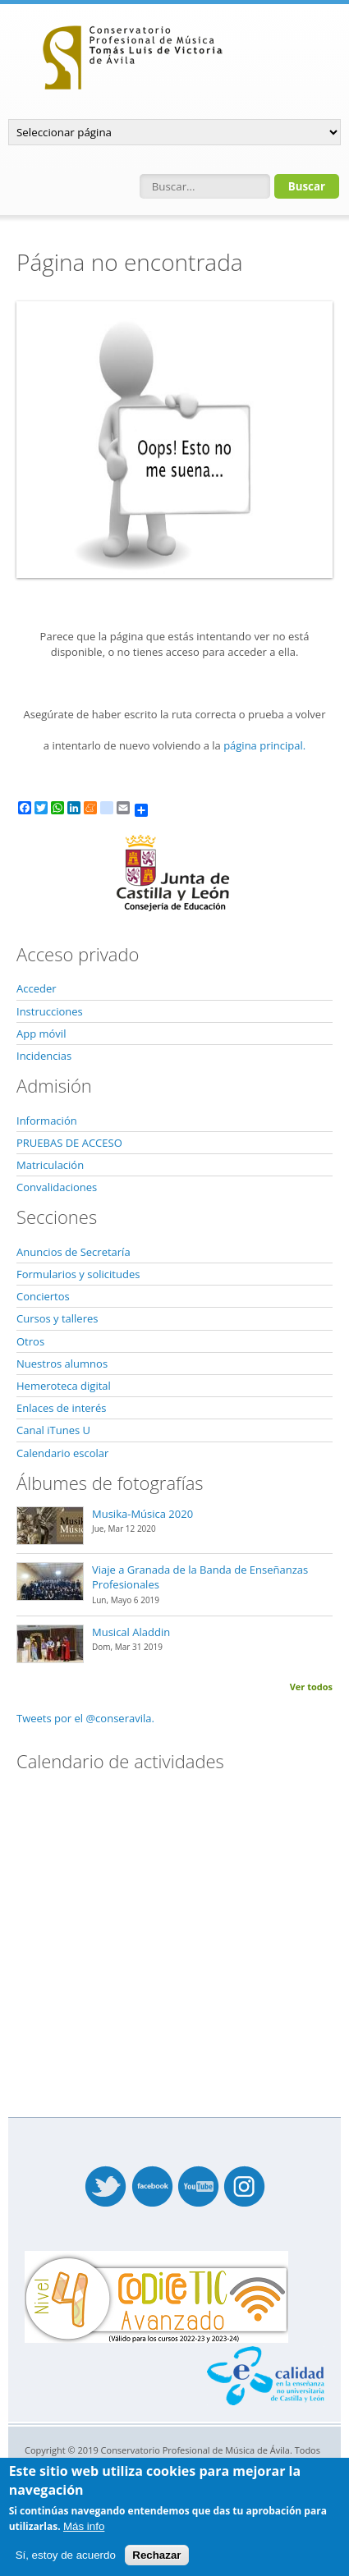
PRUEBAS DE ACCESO (69, 1142)
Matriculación (50, 1164)
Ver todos (311, 1686)
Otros (30, 1341)
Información (46, 1120)
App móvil (41, 1033)
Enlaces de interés (61, 1407)
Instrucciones (49, 1011)
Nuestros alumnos (62, 1363)
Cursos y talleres (57, 1318)
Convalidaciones (56, 1187)
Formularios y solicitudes (78, 1274)
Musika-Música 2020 (142, 1513)
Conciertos (43, 1296)
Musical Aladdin (131, 1632)
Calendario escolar (62, 1453)
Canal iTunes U (53, 1430)
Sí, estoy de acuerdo (66, 2555)
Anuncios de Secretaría (73, 1251)
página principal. (264, 745)
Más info (83, 2526)
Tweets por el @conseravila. (85, 1718)
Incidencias (43, 1055)
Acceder (36, 988)
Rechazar (156, 2555)
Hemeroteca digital (63, 1385)
